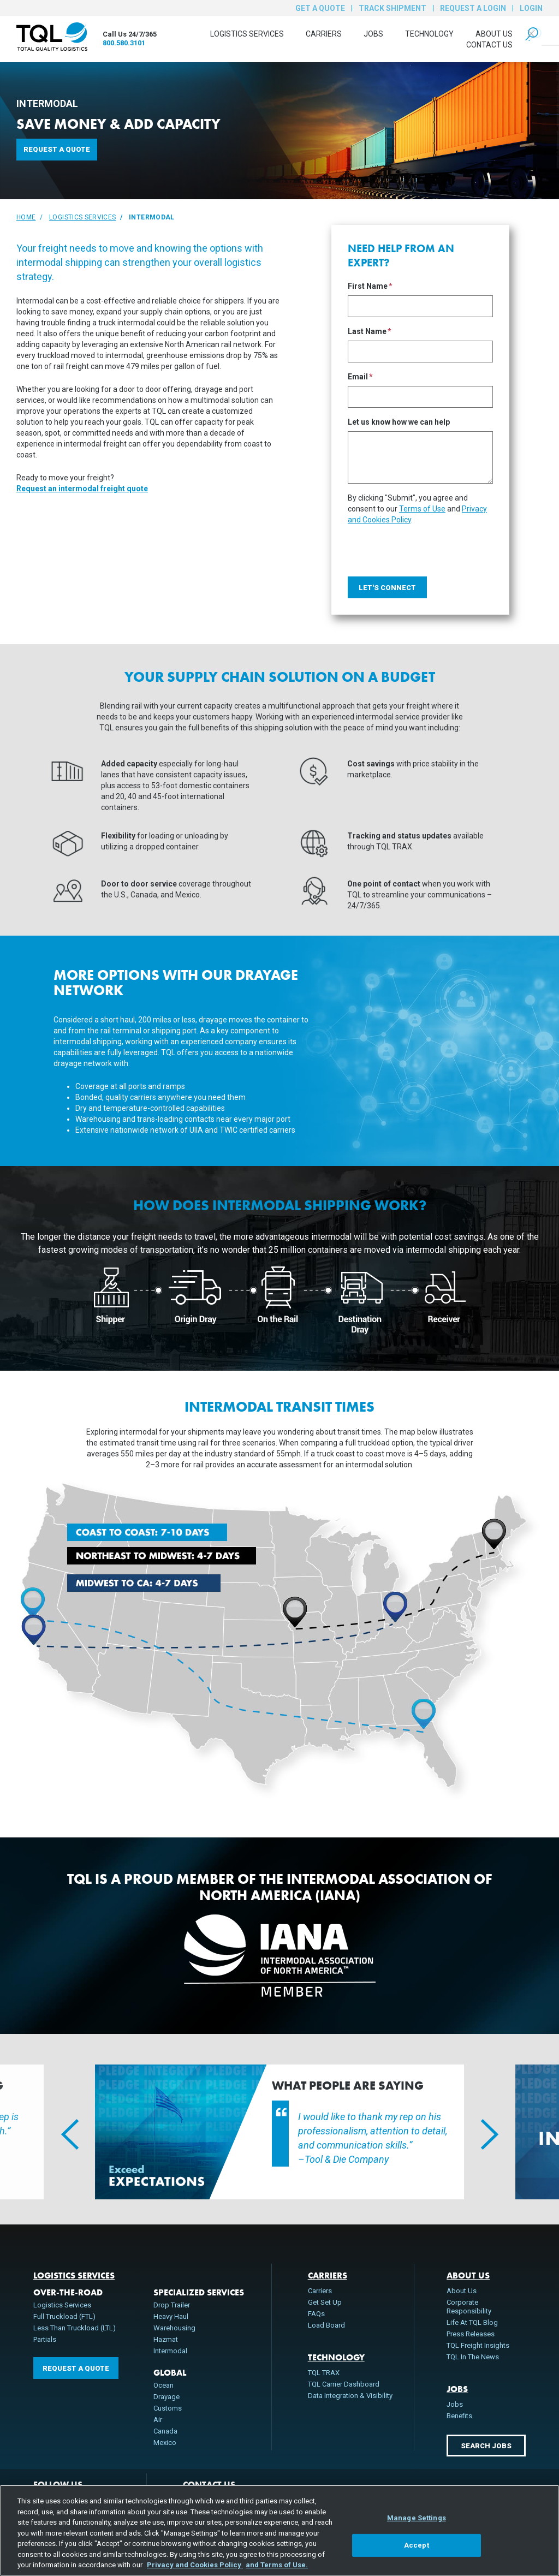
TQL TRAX (324, 2373)
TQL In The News (473, 2357)
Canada (165, 2431)
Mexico (164, 2442)
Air (157, 2420)
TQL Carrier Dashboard (343, 2384)
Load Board (326, 2325)
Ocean (163, 2385)
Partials (44, 2339)
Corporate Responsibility (469, 2306)
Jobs (373, 33)
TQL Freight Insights (478, 2345)
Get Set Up (325, 2302)
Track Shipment (392, 8)
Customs (167, 2408)
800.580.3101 (124, 43)
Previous (62, 2132)
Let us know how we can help (399, 422)
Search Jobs (486, 2446)
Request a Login (473, 8)
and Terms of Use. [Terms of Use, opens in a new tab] (277, 2565)
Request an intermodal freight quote (82, 488)
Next (481, 2132)
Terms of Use (422, 508)
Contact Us (489, 44)
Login (531, 8)
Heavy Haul (170, 2316)
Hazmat (165, 2339)
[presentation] (431, 546)
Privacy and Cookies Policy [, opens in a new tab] (195, 2565)
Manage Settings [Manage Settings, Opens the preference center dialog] (416, 2518)
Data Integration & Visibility (350, 2395)
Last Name (367, 332)
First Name (368, 286)
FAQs (316, 2314)
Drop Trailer (171, 2305)
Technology (429, 33)
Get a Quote (320, 8)
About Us (494, 33)
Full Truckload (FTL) (64, 2316)
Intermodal (170, 2351)
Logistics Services (247, 33)
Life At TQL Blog (472, 2322)
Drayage (166, 2397)
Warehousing (174, 2328)
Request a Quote (56, 149)
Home (25, 217)
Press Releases (471, 2334)
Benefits (459, 2416)
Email (358, 377)
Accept (416, 2545)
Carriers (324, 33)
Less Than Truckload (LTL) (74, 2328)
